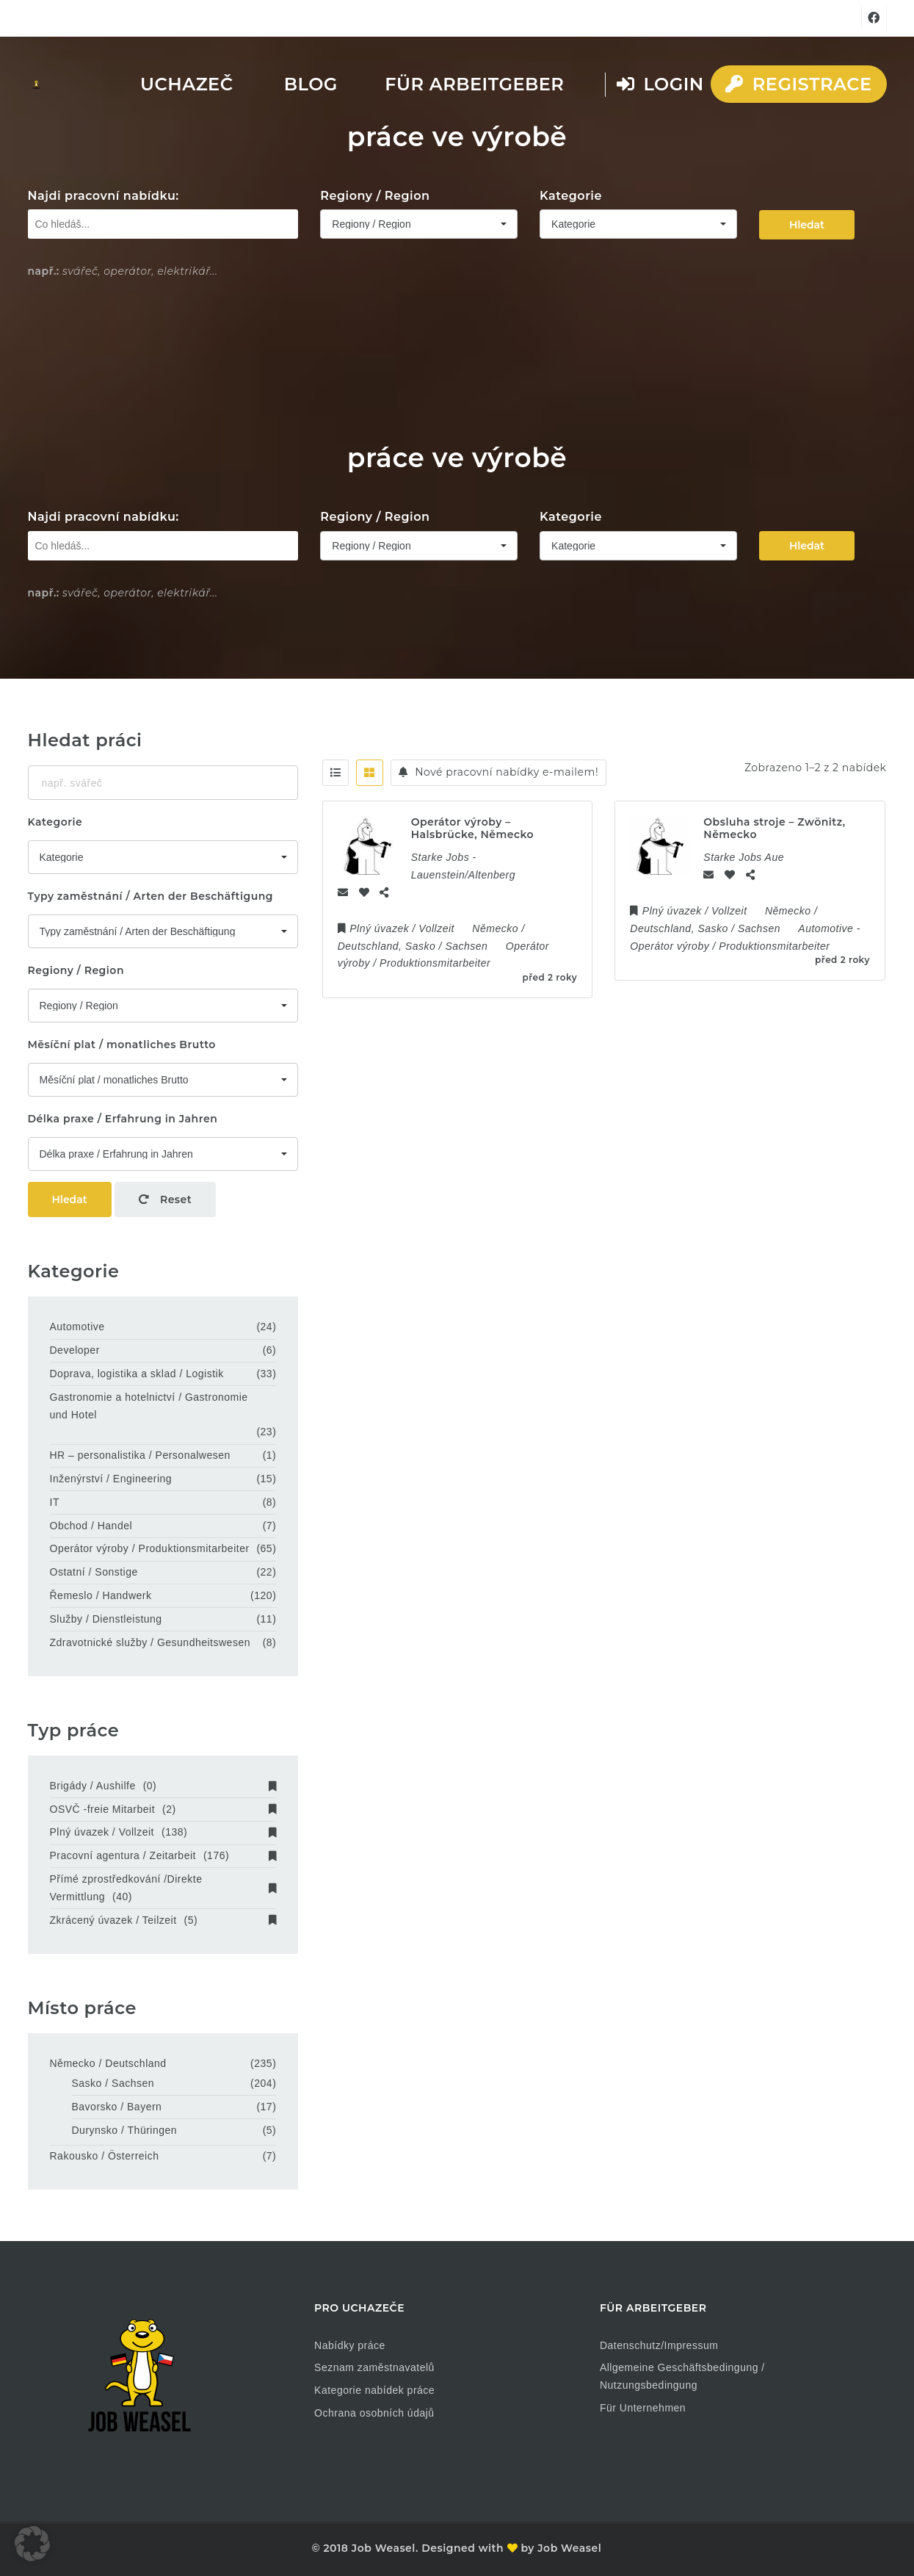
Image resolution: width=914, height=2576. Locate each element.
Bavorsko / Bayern (117, 2107)
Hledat (806, 224)
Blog (311, 84)
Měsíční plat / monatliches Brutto (122, 1044)
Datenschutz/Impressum (659, 2345)
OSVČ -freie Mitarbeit (163, 1809)
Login (660, 84)
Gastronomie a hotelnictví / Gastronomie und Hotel (149, 1406)
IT (54, 1502)
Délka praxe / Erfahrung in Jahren (123, 1118)
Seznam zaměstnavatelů (374, 2367)
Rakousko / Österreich (104, 2156)
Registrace (798, 84)
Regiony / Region (374, 196)
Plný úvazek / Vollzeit (163, 1832)
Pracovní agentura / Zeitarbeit (163, 1855)
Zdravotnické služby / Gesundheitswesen (150, 1642)
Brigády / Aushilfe (163, 1786)
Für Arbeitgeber (474, 84)
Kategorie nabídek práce (374, 2390)
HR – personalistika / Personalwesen (140, 1455)
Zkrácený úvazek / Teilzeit (163, 1920)
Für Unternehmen (643, 2408)
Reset (165, 1199)
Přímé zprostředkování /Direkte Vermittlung (163, 1887)
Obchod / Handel (91, 1525)
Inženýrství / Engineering (111, 1478)
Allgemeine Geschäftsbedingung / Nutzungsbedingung (682, 2376)
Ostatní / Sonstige (94, 1572)
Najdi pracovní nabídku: (103, 196)
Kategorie (571, 196)
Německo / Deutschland (108, 2063)
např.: (43, 271)
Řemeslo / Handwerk (101, 1595)
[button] (32, 2543)
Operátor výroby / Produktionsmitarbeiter (150, 1548)
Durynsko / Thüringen (125, 2130)
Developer (75, 1350)
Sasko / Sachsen (113, 2083)
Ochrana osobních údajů (374, 2413)
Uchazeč (186, 84)
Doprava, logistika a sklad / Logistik (137, 1373)
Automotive (77, 1326)
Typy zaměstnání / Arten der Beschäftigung (151, 896)
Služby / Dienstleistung (106, 1619)
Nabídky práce (349, 2345)
